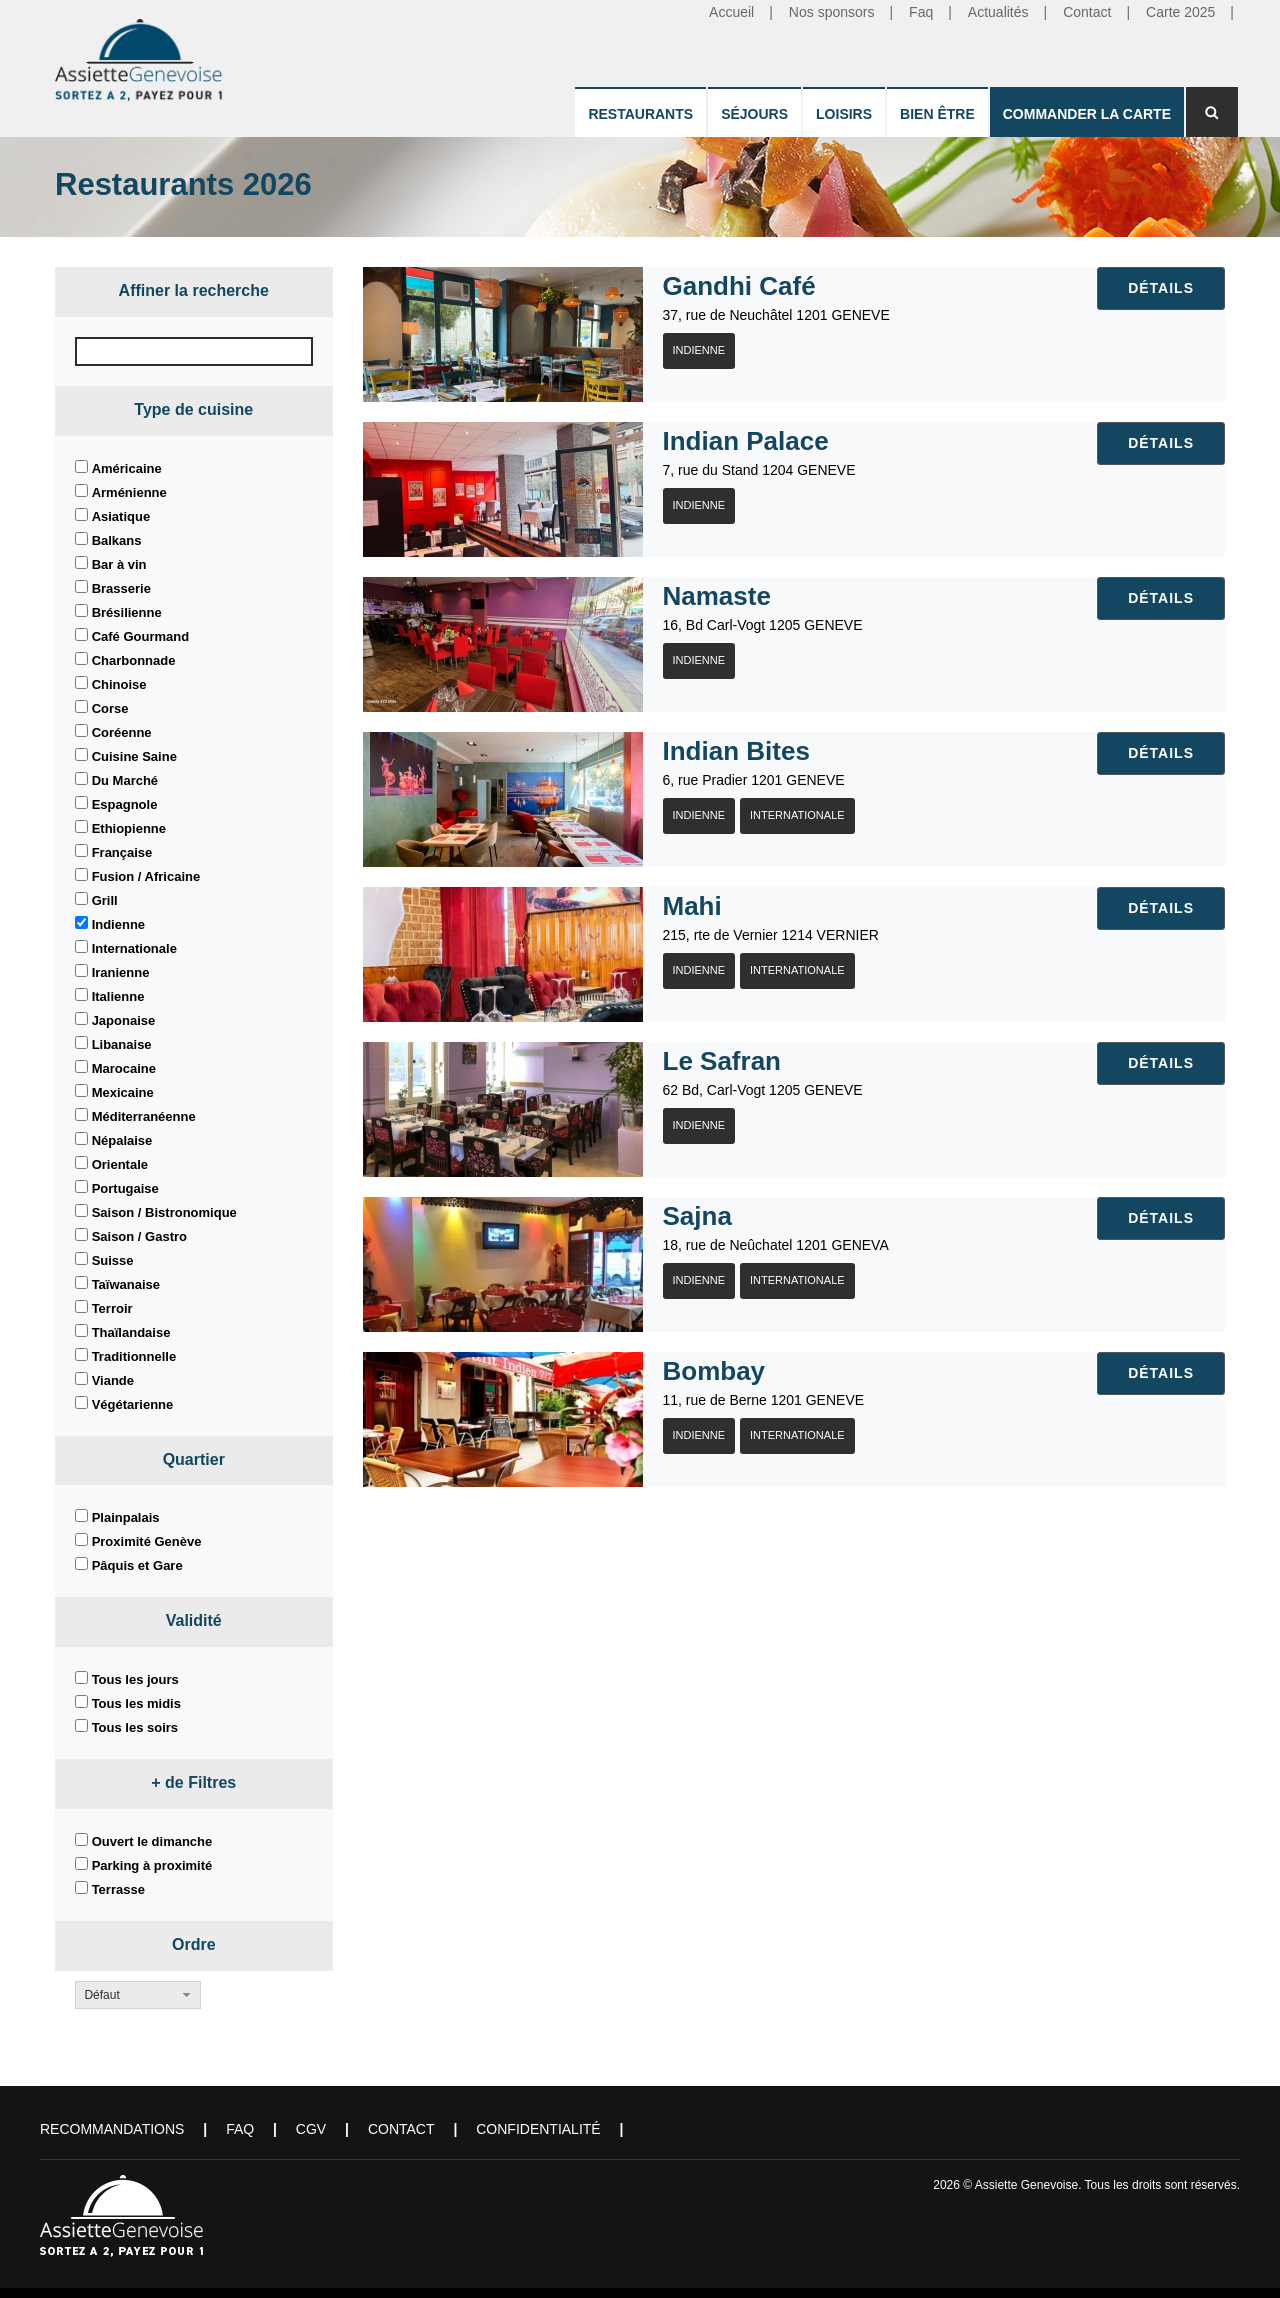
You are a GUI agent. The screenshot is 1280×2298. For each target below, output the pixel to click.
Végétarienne (133, 1404)
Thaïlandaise (131, 1332)
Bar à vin (119, 564)
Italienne (118, 996)
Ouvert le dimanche (152, 1841)
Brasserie (121, 588)
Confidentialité (538, 2129)
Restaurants (640, 114)
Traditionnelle (134, 1356)
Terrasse (118, 1889)
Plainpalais (126, 1517)
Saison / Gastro (139, 1236)
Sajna (697, 1216)
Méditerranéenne (144, 1116)
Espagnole (125, 804)
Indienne (118, 924)
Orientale (120, 1164)
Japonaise (124, 1020)
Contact (401, 2129)
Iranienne (121, 972)
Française (122, 852)
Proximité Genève (147, 1541)
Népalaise (122, 1140)
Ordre (194, 1944)
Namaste (717, 596)
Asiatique (121, 516)
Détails (1161, 288)
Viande (113, 1380)
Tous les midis (136, 1703)
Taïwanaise (126, 1284)
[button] (138, 1995)
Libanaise (122, 1044)
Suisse (113, 1260)
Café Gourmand (141, 636)
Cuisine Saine (134, 756)
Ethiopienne (129, 828)
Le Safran (722, 1061)
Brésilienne (127, 612)
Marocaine (124, 1068)
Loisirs (844, 114)
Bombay (714, 1371)
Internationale (134, 948)
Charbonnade (134, 660)
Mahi (692, 906)
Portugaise (125, 1188)
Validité (194, 1620)
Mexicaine (123, 1092)
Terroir (112, 1308)
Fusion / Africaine (146, 876)
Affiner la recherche (194, 290)
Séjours (754, 114)
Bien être (937, 114)
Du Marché (125, 780)
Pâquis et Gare (137, 1565)
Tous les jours (135, 1679)
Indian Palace (746, 441)
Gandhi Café (739, 286)
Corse (110, 708)
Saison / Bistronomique (164, 1212)
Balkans (117, 540)
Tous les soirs (135, 1727)
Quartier (194, 1459)
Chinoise (119, 684)
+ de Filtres (193, 1782)
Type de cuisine (193, 409)
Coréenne (122, 732)
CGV (311, 2129)
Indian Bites (736, 751)
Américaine (127, 468)
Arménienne (129, 492)
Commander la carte (1087, 114)
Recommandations (112, 2129)
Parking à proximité (152, 1865)
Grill (105, 900)
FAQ (240, 2129)
